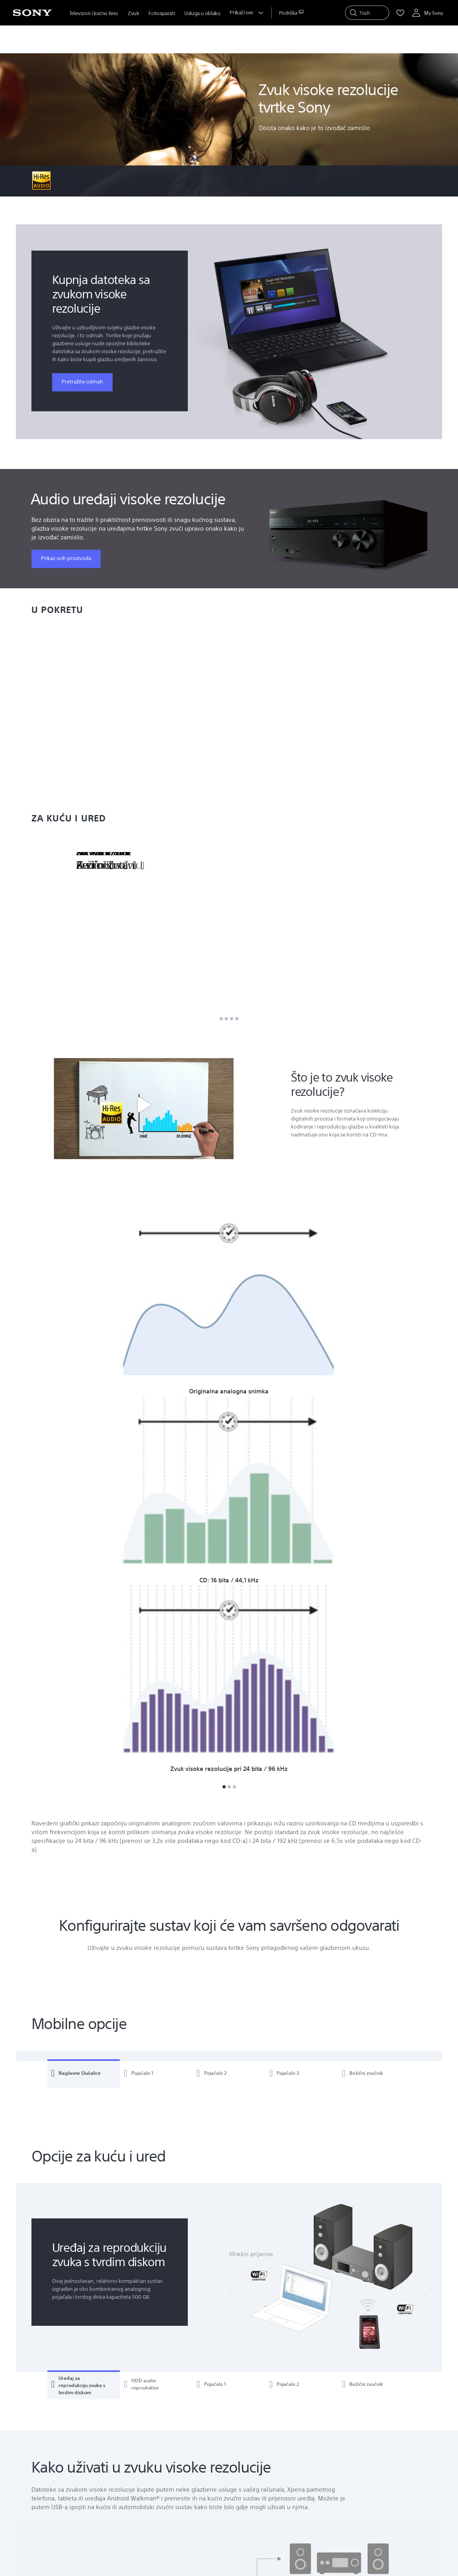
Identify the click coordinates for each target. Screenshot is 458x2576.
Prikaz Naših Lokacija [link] (76, 2465)
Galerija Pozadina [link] (164, 2460)
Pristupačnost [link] (343, 2449)
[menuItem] (291, 13)
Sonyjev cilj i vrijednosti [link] (354, 2437)
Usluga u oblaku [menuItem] (202, 13)
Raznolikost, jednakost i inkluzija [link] (365, 2460)
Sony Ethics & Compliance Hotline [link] (366, 2493)
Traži (109, 2441)
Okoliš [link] (334, 2471)
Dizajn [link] (334, 2526)
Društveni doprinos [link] (350, 2482)
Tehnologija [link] (340, 2538)
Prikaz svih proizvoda (66, 558)
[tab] (83, 1563)
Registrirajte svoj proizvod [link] (266, 2437)
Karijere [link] (336, 2504)
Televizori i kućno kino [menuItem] (93, 13)
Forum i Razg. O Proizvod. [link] (174, 2449)
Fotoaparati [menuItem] (161, 13)
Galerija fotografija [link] (165, 2437)
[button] (144, 1108)
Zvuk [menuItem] (133, 13)
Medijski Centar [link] (253, 2449)
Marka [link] (334, 2515)
